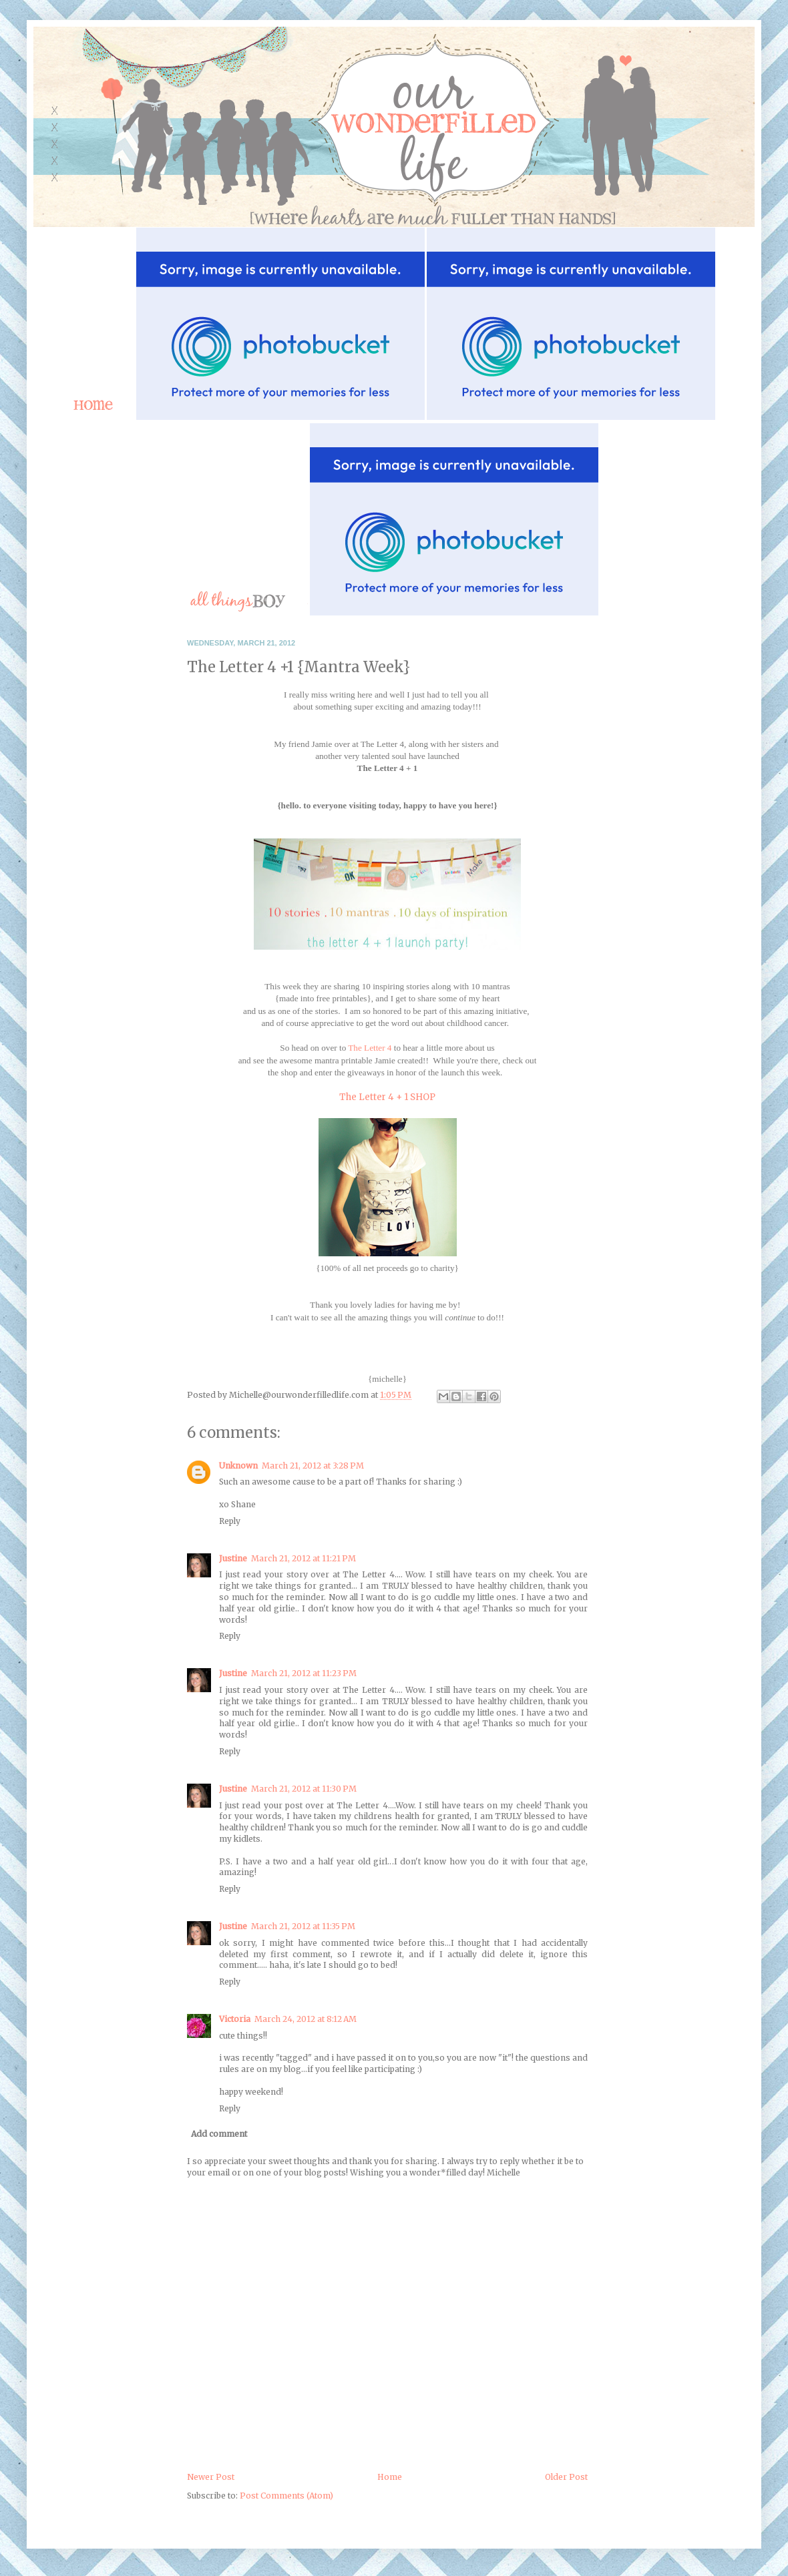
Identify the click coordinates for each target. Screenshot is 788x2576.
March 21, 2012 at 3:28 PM (313, 1466)
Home (389, 2477)
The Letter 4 (369, 1048)
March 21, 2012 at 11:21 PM (303, 1558)
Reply (229, 1521)
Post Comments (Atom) (286, 2496)
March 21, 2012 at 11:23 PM (304, 1673)
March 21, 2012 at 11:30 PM (304, 1789)
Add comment (219, 2134)
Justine (233, 1558)
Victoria (234, 2019)
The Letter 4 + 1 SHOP (387, 1097)
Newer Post (210, 2477)
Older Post (566, 2477)
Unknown (238, 1466)
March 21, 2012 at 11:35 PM (303, 1926)
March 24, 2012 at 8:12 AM (305, 2019)
